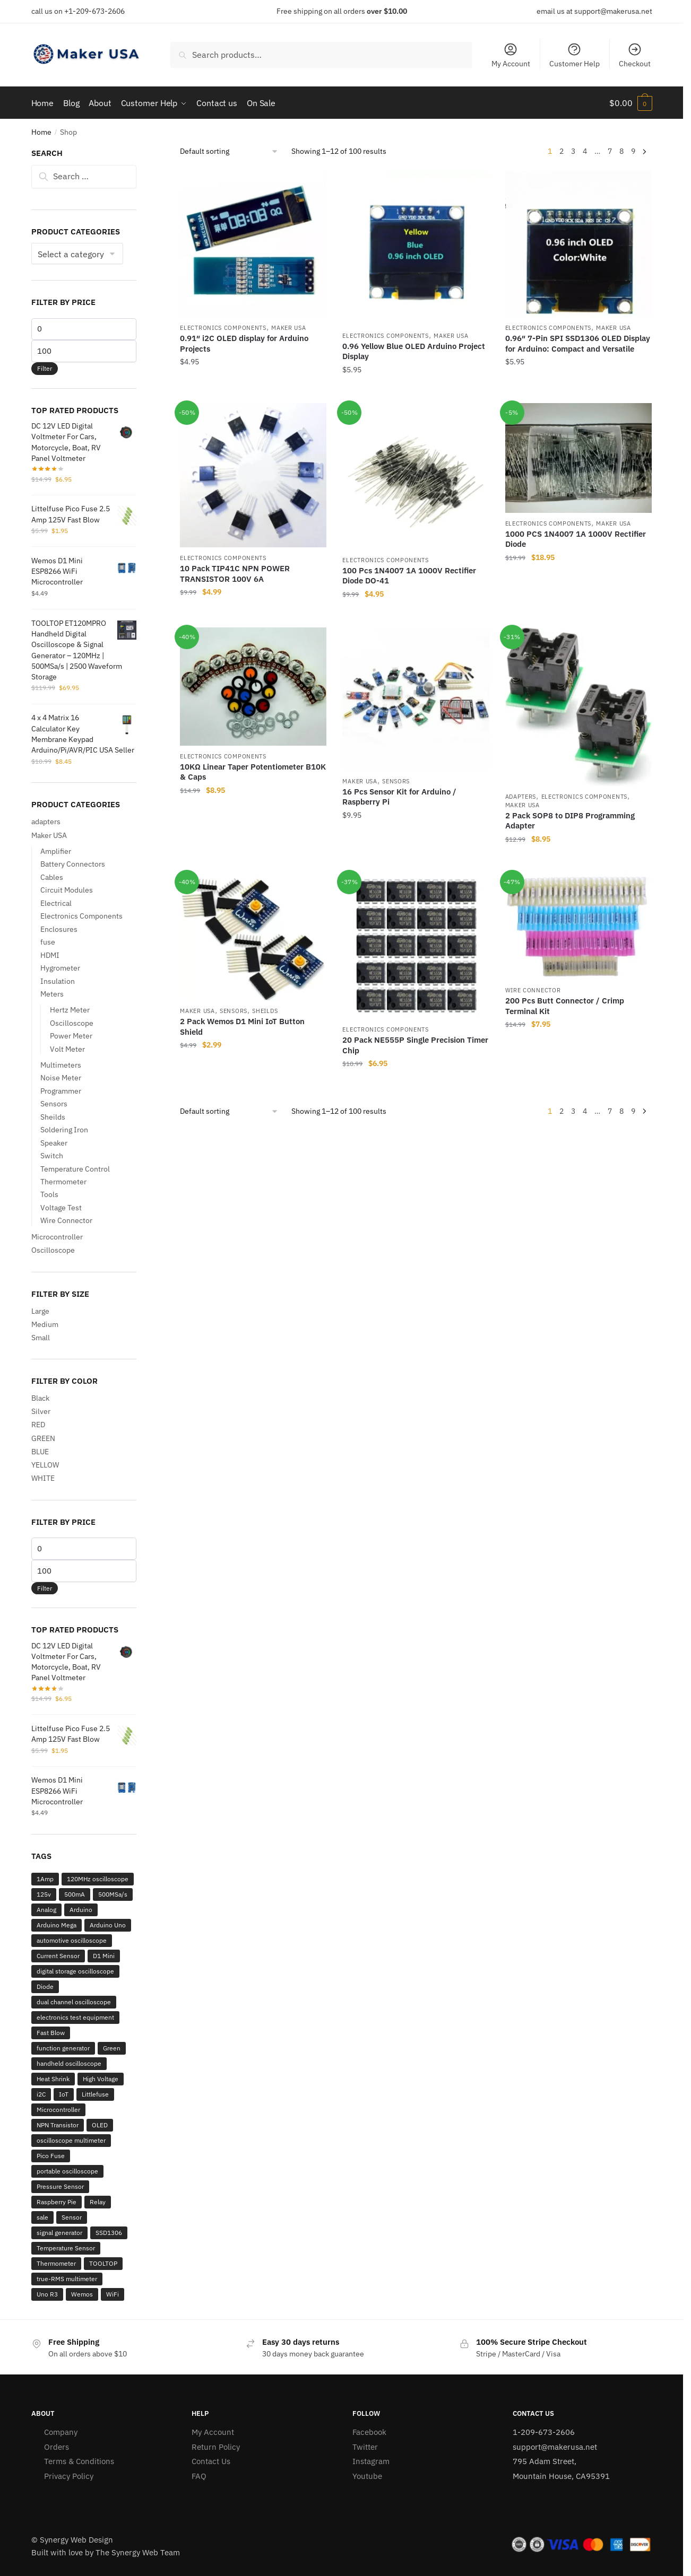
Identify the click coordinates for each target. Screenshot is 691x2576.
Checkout (635, 55)
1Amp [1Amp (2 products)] (45, 1879)
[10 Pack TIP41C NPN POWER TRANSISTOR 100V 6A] (253, 475)
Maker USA (288, 327)
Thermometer (63, 1181)
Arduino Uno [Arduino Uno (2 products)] (108, 1925)
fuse (47, 942)
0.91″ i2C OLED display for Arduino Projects (244, 343)
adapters (521, 796)
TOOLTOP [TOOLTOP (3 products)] (103, 2263)
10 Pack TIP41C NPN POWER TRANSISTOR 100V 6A (235, 573)
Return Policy (216, 2446)
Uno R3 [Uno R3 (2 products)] (47, 2294)
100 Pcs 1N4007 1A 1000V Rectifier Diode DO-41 (409, 575)
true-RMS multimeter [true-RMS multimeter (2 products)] (67, 2279)
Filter (44, 368)
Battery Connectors (72, 864)
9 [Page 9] (633, 151)
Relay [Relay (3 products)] (98, 2202)
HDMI (49, 954)
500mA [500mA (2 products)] (74, 1894)
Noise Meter (60, 1077)
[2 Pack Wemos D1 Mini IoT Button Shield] (253, 936)
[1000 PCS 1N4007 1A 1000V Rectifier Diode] (578, 458)
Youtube (367, 2475)
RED (38, 1424)
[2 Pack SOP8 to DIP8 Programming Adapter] (578, 706)
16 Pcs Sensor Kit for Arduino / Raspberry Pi (399, 796)
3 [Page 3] (573, 151)
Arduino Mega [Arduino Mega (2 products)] (56, 1925)
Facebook (369, 2432)
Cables (51, 876)
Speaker (53, 1142)
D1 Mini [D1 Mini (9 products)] (104, 1956)
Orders (56, 2446)
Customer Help (574, 55)
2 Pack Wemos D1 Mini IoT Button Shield (242, 1026)
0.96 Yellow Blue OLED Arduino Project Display (413, 351)
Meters (52, 994)
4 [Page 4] (585, 151)
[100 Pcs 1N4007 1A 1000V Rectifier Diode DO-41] (415, 476)
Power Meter (71, 1036)
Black (40, 1398)
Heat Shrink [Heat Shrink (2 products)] (53, 2079)
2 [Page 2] (561, 151)
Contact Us (211, 2461)
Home (41, 132)
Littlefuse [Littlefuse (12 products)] (95, 2094)
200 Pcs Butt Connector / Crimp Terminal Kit (564, 1006)
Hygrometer (60, 968)
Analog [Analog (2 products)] (46, 1910)
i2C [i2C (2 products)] (41, 2094)
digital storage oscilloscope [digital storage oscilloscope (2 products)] (75, 1971)
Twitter (365, 2446)
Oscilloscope (71, 1022)
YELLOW (45, 1465)
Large (40, 1310)
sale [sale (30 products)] (42, 2217)
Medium (44, 1324)
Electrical (56, 902)
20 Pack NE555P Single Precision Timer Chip (415, 1045)
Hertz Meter (70, 1010)
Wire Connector (533, 990)
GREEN (43, 1438)
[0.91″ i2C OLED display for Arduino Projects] (253, 244)
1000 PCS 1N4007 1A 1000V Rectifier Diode (575, 539)
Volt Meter (67, 1048)
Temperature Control (75, 1168)
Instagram (371, 2461)
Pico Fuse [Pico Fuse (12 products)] (51, 2156)
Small (40, 1337)
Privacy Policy (68, 2475)
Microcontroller (57, 1236)
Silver (40, 1411)
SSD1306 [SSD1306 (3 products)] (109, 2233)
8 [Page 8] (621, 151)
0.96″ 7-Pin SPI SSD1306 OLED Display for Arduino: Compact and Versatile (577, 343)
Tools (49, 1194)
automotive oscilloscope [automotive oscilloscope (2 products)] (72, 1940)
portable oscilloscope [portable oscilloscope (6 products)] (67, 2171)
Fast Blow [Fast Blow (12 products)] (51, 2033)
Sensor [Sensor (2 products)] (72, 2217)
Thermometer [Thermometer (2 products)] (56, 2263)
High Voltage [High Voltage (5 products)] (100, 2079)
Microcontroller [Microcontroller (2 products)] (58, 2110)
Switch (51, 1155)
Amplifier (55, 850)
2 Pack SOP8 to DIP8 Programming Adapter (570, 820)
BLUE (40, 1451)
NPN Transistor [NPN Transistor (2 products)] (58, 2125)
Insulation (57, 980)
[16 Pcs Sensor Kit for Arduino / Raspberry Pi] (415, 699)
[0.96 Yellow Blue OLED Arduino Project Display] (415, 248)
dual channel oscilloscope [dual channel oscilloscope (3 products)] (74, 2002)
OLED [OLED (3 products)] (100, 2125)
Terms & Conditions (79, 2461)
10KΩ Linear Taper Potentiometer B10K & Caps (253, 771)
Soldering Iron (64, 1129)
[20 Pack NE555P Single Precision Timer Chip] (415, 945)
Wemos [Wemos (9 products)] (82, 2294)
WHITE (43, 1478)
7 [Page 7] (610, 151)
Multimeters (60, 1064)
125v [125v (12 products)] (44, 1894)
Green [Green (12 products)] (111, 2048)
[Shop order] (229, 151)
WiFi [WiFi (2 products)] (112, 2294)
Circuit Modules (66, 890)
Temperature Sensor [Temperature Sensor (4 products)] (66, 2248)
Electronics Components (223, 327)
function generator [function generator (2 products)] (63, 2048)
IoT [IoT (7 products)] (63, 2094)
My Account (510, 55)
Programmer (60, 1090)
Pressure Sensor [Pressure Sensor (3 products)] (60, 2186)
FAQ (199, 2475)
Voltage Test (61, 1207)
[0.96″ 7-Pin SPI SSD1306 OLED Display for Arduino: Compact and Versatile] (578, 244)
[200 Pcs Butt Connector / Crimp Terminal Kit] (578, 926)
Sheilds (265, 1011)
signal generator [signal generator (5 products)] (59, 2233)
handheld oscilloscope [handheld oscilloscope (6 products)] (69, 2063)
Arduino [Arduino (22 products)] (81, 1910)
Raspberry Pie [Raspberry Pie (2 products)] (56, 2202)
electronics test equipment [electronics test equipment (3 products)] (75, 2017)
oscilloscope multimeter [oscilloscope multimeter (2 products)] (71, 2140)
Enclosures (58, 928)
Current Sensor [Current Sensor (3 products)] (58, 1956)
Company (60, 2432)
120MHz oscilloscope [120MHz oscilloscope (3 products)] (97, 1879)
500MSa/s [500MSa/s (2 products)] (112, 1894)
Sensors (396, 780)
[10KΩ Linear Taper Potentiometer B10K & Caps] (253, 686)
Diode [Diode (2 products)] (45, 1986)
